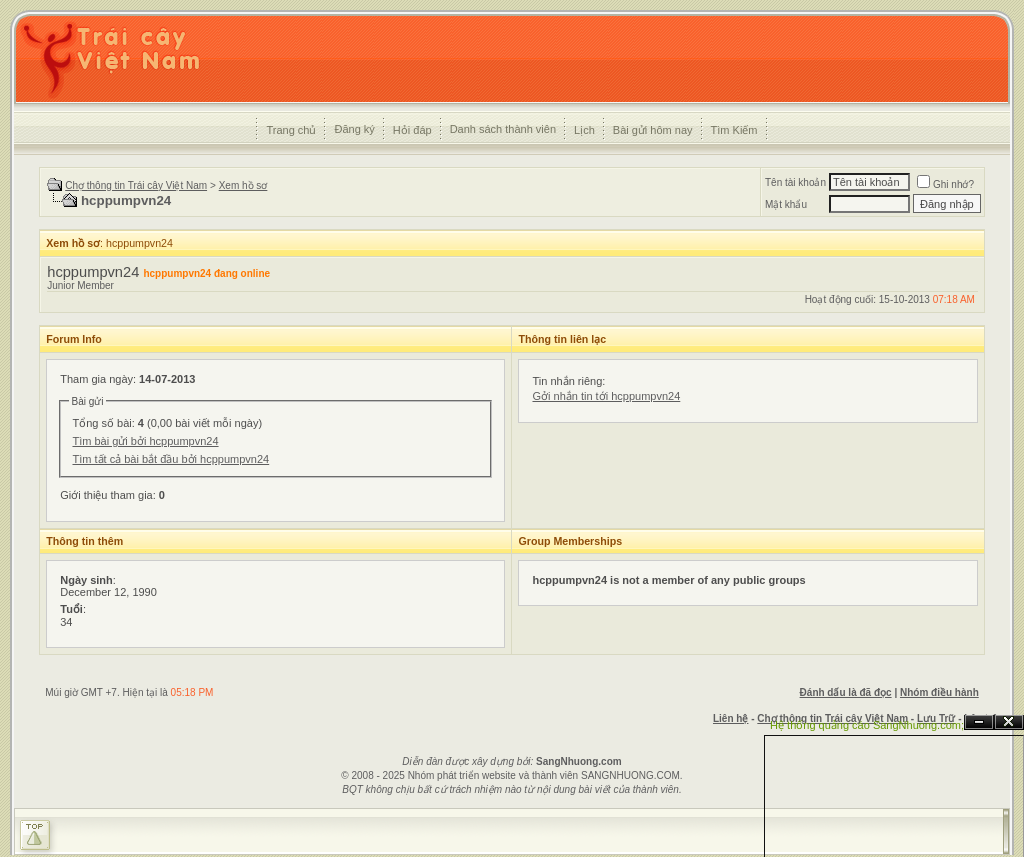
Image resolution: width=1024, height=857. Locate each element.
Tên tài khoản (795, 182)
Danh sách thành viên (503, 129)
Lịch (584, 130)
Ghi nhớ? (945, 184)
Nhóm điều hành (939, 692)
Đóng (1009, 722)
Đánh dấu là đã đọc (846, 692)
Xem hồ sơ (243, 185)
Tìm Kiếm (734, 130)
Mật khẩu (786, 204)
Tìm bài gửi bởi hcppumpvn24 (145, 441)
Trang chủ (291, 130)
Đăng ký (354, 129)
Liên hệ (730, 718)
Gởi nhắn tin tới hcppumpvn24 (606, 396)
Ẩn (979, 722)
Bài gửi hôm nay (653, 130)
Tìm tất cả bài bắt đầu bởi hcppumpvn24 (170, 459)
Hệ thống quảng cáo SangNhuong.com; (867, 725)
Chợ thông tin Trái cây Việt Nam (136, 185)
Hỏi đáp (412, 130)
